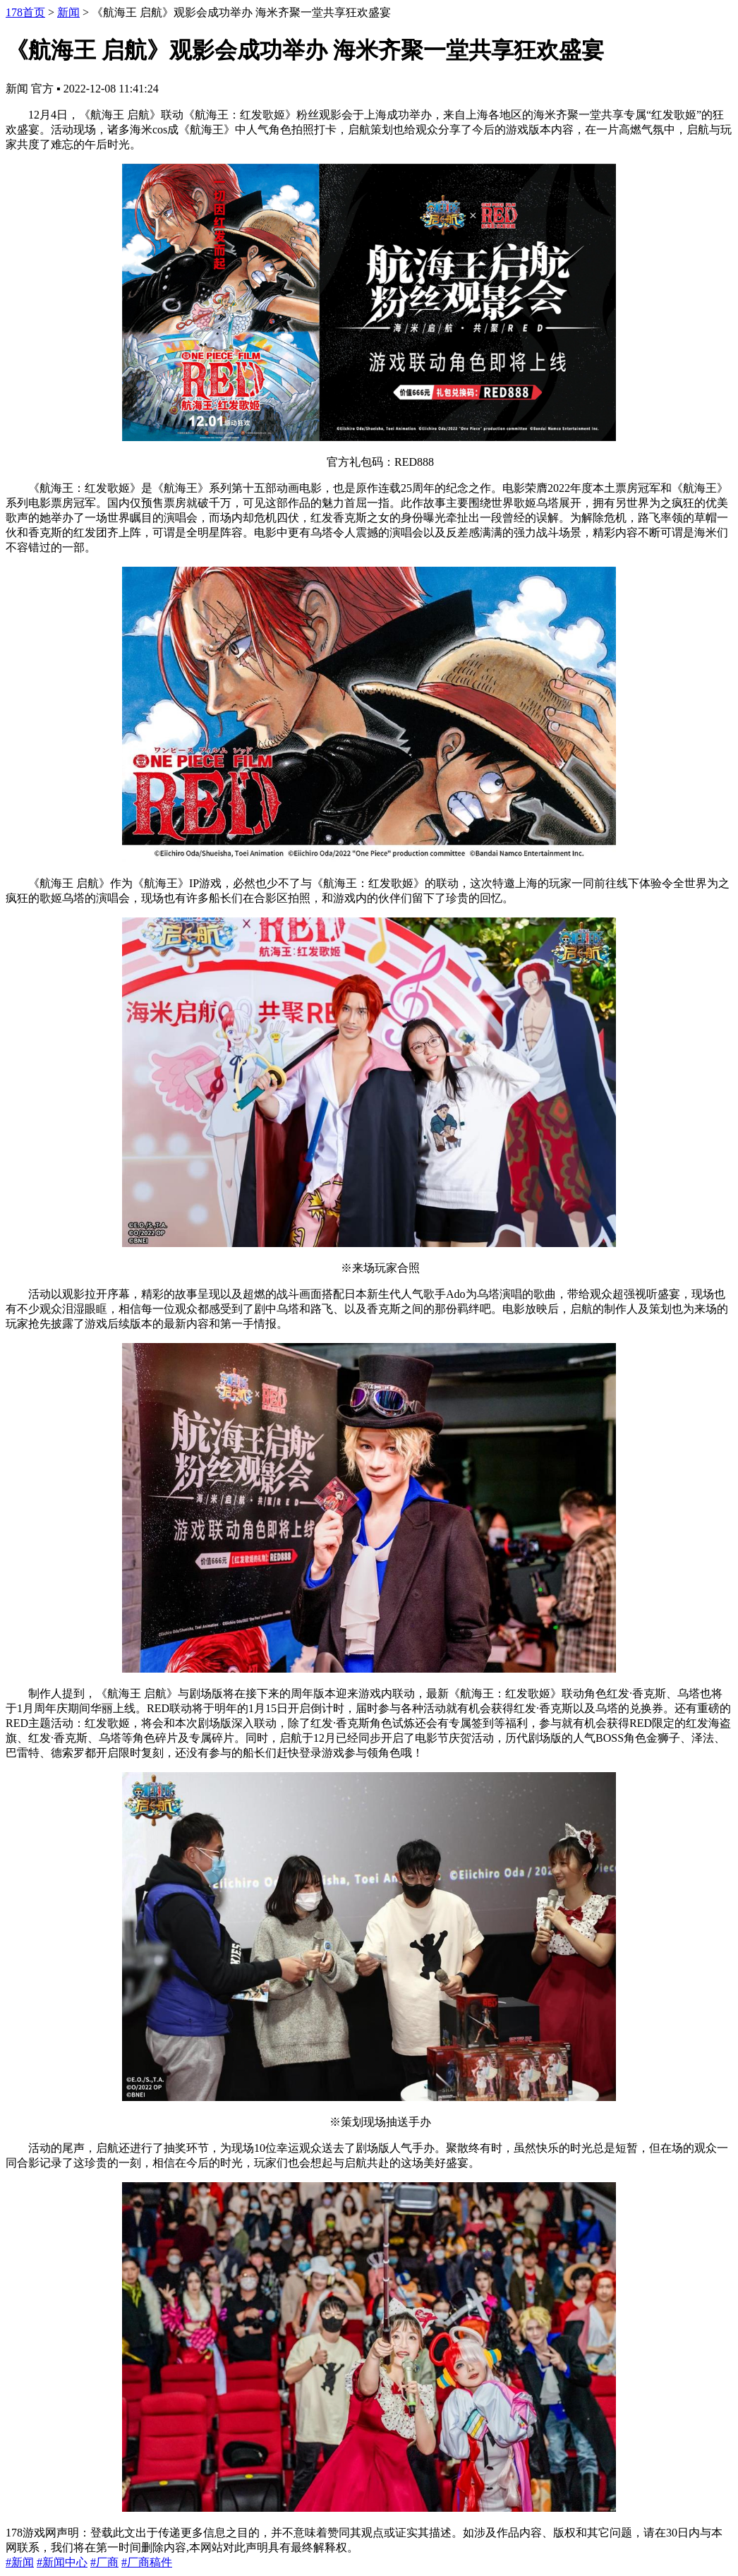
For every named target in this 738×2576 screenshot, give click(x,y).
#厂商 (104, 2562)
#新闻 (20, 2562)
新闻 (68, 12)
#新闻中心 (62, 2562)
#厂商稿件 (146, 2562)
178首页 (25, 12)
